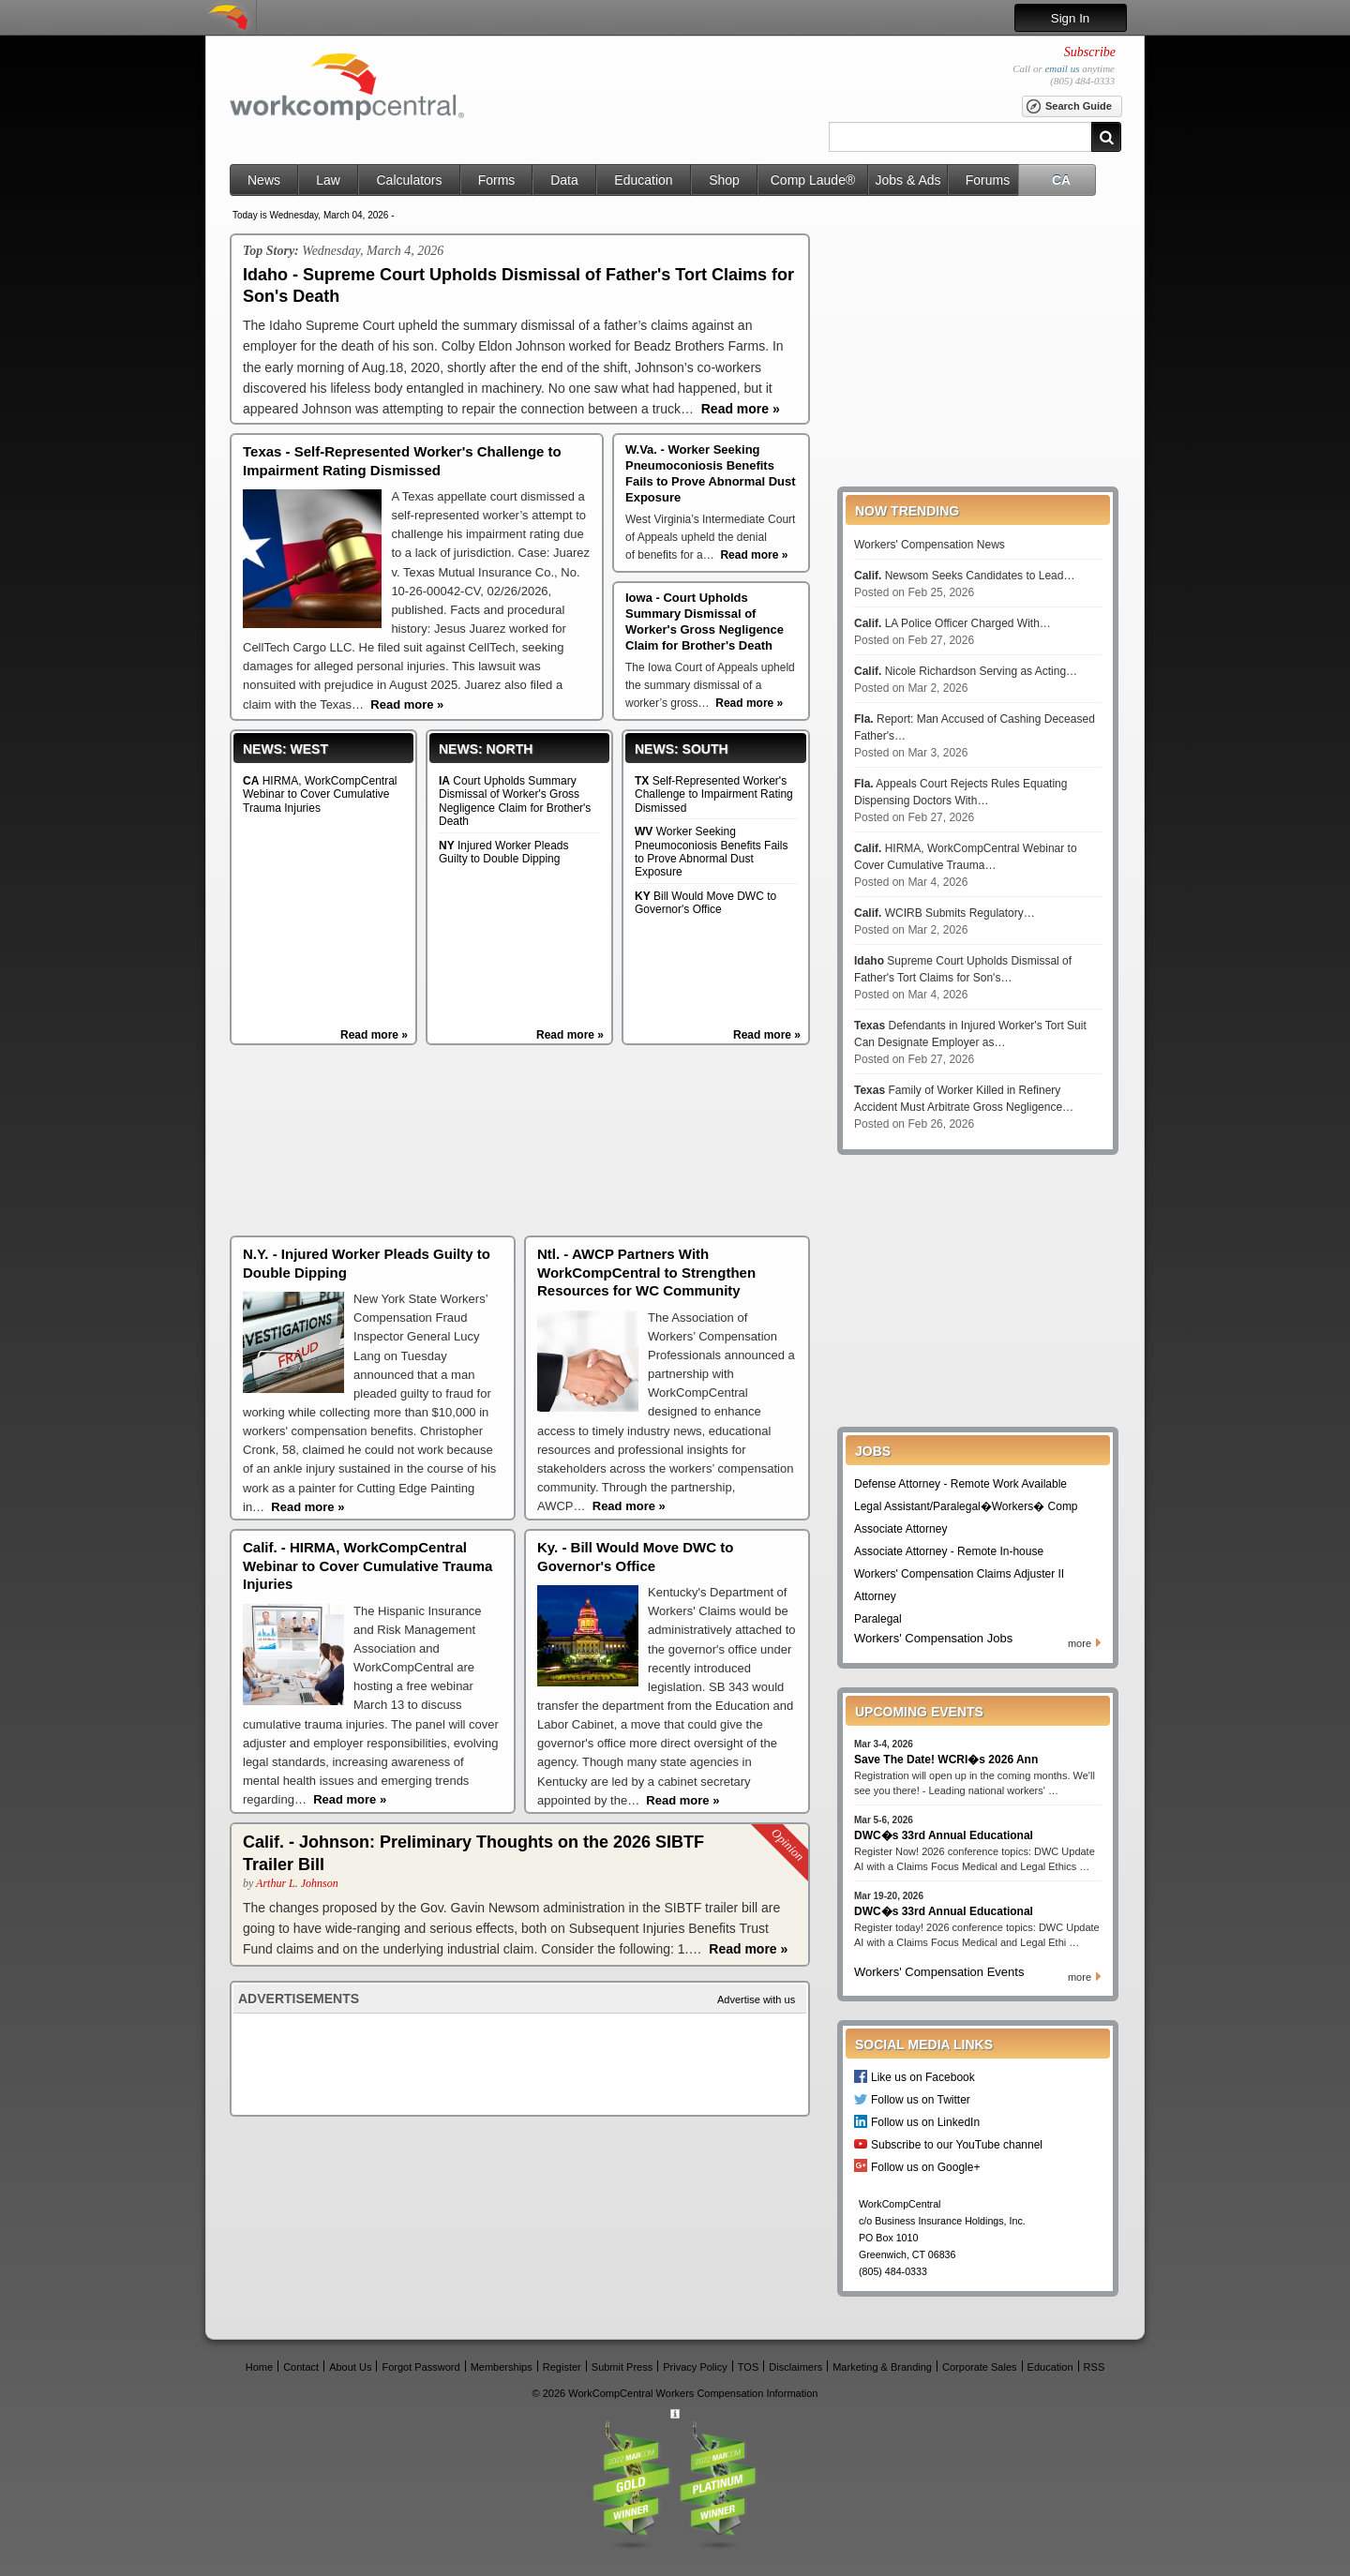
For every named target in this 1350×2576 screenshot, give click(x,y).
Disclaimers (795, 2366)
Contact (301, 2366)
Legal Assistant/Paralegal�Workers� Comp (966, 1506)
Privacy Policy (695, 2366)
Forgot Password (420, 2366)
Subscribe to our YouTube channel (956, 2144)
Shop (724, 179)
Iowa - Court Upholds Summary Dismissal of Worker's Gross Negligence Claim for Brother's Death (704, 621)
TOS (748, 2366)
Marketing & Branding (882, 2366)
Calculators (409, 179)
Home (259, 2366)
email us (1061, 68)
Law (328, 179)
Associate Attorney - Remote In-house (948, 1551)
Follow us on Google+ (925, 2167)
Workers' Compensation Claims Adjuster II (959, 1573)
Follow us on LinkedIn (925, 2122)
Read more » (374, 1034)
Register (562, 2366)
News (264, 179)
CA (1061, 179)
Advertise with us (756, 1999)
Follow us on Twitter (920, 2099)
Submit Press (622, 2366)
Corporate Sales (979, 2366)
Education (643, 179)
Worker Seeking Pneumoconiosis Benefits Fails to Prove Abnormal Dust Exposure (711, 851)
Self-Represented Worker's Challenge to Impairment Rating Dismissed (714, 794)
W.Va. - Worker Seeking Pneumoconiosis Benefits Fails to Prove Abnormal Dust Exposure (710, 473)
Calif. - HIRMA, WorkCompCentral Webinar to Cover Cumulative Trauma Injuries (367, 1565)
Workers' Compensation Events (939, 1972)
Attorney (875, 1596)
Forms (497, 179)
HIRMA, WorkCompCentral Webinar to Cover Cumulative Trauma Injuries (320, 794)
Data (564, 179)
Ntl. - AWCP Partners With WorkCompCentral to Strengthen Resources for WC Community (646, 1272)
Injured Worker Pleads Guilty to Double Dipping (504, 852)
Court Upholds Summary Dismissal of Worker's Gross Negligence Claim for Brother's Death (515, 801)
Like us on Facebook (923, 2077)
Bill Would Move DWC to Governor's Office (705, 903)
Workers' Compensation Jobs (933, 1638)
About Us (350, 2366)
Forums (988, 179)
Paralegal (878, 1618)
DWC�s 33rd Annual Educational (943, 1835)
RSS (1094, 2366)
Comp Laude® (813, 179)
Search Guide (1068, 106)
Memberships (501, 2366)
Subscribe (1090, 52)
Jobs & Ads (907, 179)
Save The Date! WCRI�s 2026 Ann (946, 1759)
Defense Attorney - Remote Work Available (960, 1483)
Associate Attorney (900, 1528)
